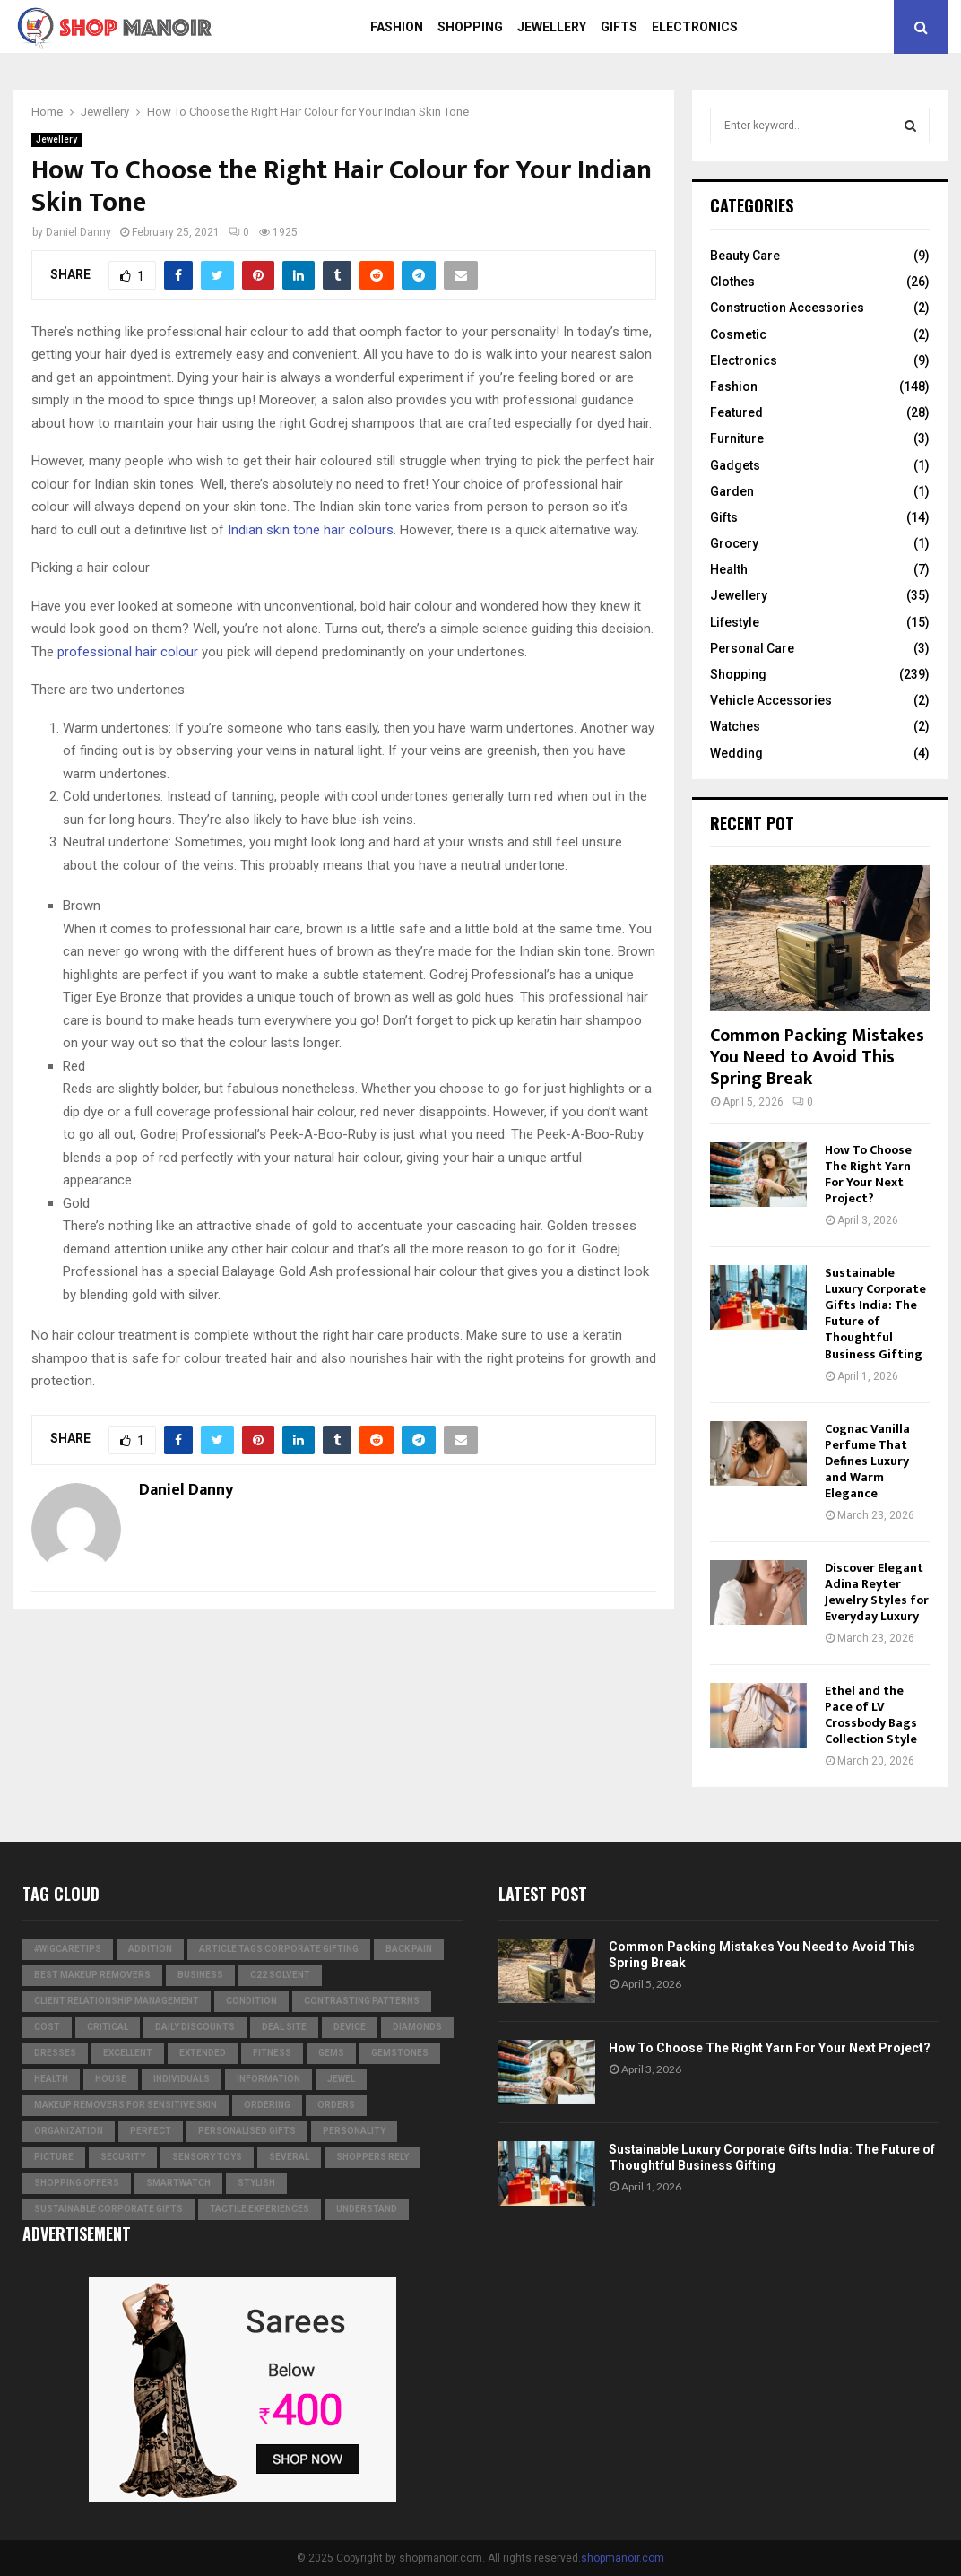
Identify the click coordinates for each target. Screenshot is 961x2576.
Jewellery (551, 27)
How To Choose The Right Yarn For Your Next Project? (868, 1174)
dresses (55, 2053)
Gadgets (735, 465)
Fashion (396, 27)
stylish (256, 2183)
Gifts (619, 27)
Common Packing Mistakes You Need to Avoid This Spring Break (817, 1057)
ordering (267, 2105)
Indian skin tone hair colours (311, 530)
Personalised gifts (247, 2131)
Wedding (736, 753)
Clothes (732, 281)
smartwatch (178, 2183)
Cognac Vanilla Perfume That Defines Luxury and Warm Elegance (867, 1461)
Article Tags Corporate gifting (279, 1949)
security (122, 2157)
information (268, 2079)
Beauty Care (745, 255)
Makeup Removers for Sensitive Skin (125, 2105)
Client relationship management (116, 2001)
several (289, 2157)
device (349, 2027)
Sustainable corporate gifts (108, 2209)
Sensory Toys (207, 2157)
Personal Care (752, 648)
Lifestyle (734, 622)
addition (150, 1949)
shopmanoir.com (622, 2558)
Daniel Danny (78, 232)
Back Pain (408, 1949)
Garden (732, 491)
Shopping (470, 27)
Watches (735, 726)
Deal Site (284, 2027)
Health (729, 569)
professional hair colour (127, 652)
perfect (150, 2131)
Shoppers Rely (372, 2157)
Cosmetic (738, 334)
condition (251, 2001)
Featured (736, 412)
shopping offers (76, 2183)
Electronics (695, 27)
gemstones (400, 2053)
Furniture (737, 438)
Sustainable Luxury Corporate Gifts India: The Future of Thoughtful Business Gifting (875, 1313)
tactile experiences (259, 2209)
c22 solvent (280, 1975)
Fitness (272, 2053)
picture (54, 2157)
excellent (127, 2053)
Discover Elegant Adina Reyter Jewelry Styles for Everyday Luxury (877, 1591)
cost (47, 2027)
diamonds (417, 2027)
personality (354, 2131)
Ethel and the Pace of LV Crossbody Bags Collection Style (871, 1714)
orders (336, 2105)
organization (68, 2131)
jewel (341, 2079)
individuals (181, 2079)
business (200, 1975)
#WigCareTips (67, 1949)
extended (202, 2053)
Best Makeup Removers (92, 1975)
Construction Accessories (787, 307)
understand (366, 2209)
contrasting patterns (362, 2001)
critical (107, 2027)
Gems (331, 2053)
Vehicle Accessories (771, 700)
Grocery (734, 543)
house (110, 2079)
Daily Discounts (195, 2027)
